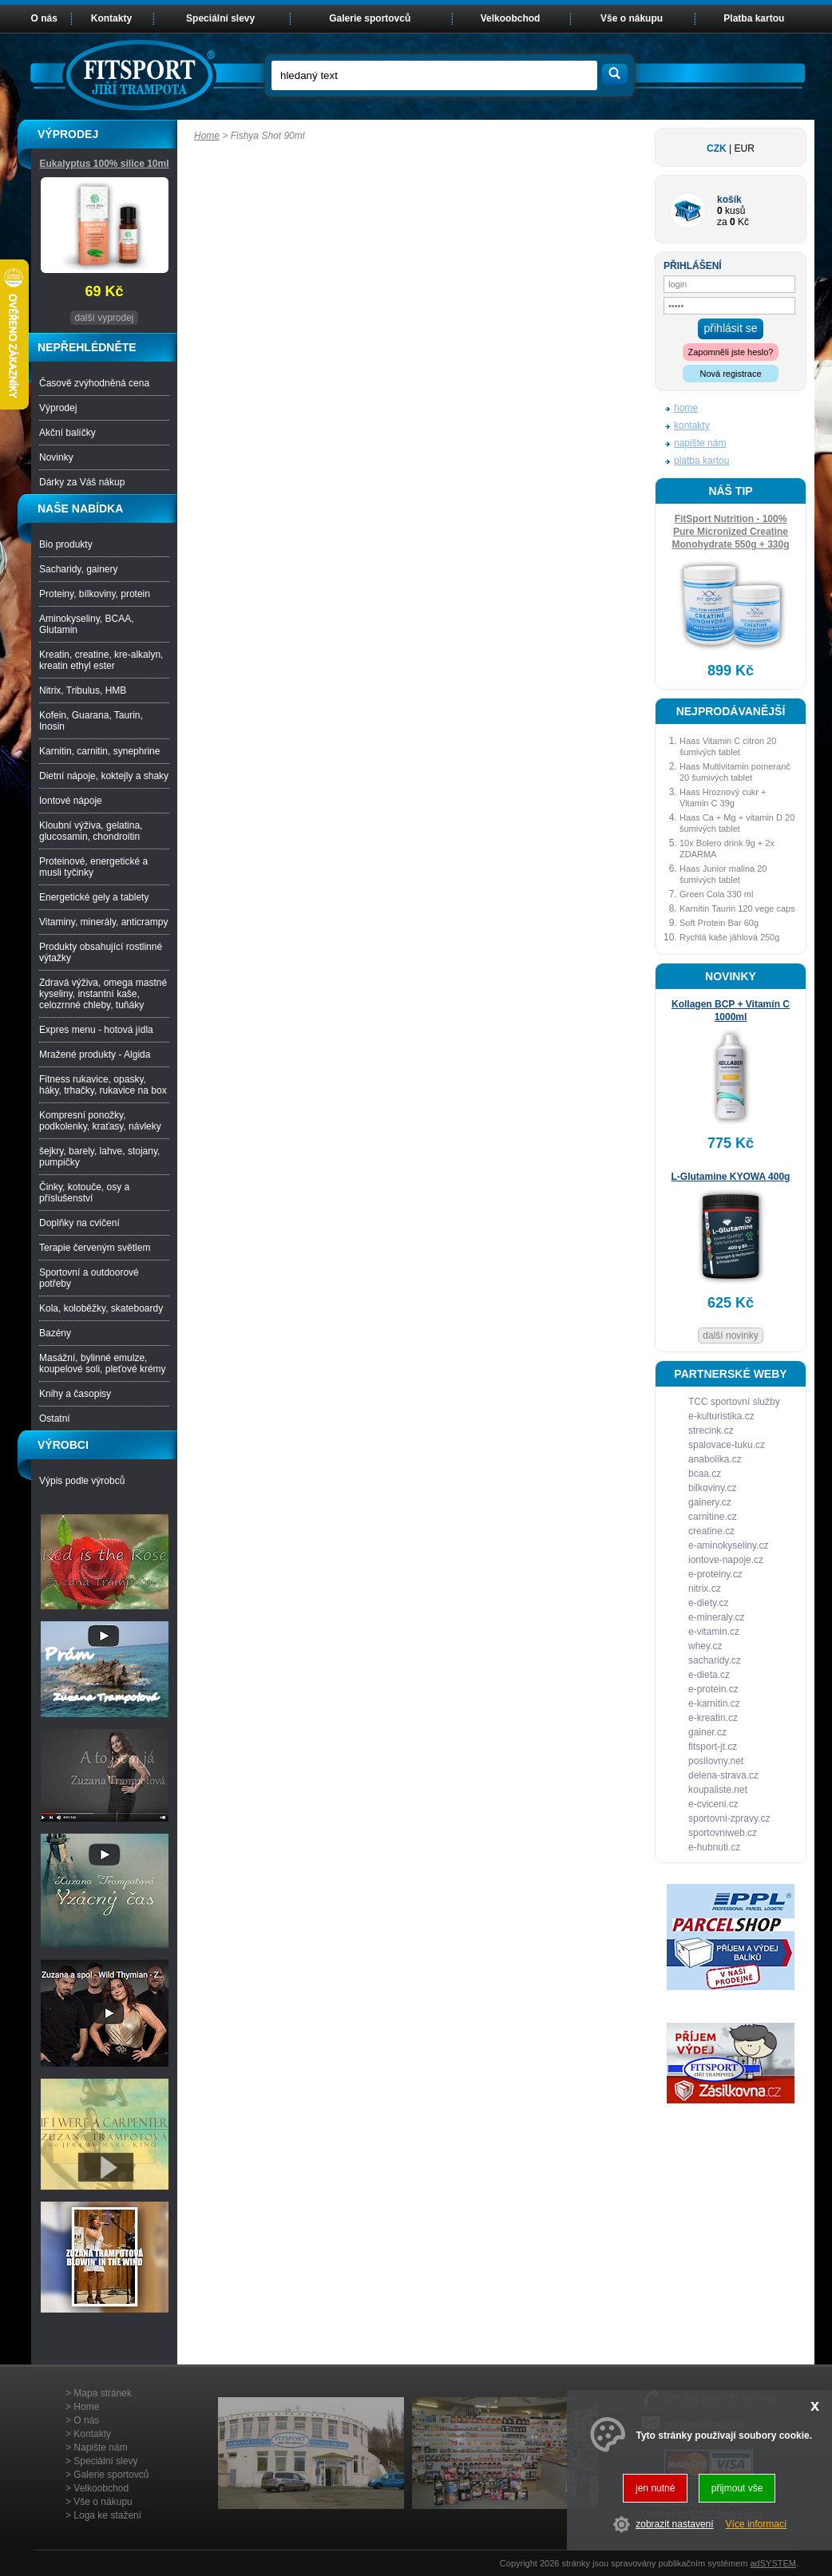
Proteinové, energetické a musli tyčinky (93, 867)
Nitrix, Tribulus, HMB (82, 690)
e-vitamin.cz (713, 1631)
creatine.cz (711, 1531)
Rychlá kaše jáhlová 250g (729, 937)
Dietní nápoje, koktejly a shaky (103, 776)
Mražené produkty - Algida (94, 1054)
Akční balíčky (67, 432)
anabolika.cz (715, 1459)
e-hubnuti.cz (714, 1847)
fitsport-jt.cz (712, 1746)
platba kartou (701, 460)
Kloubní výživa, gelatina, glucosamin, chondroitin (90, 831)
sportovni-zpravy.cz (729, 1818)
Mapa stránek (102, 2393)
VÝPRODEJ (68, 134)
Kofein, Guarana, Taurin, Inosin (91, 721)
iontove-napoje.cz (725, 1559)
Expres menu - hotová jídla (96, 1029)
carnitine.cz (712, 1516)
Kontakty (111, 18)
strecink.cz (711, 1430)
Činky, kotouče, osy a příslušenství (84, 1192)
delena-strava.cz (723, 1775)
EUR (745, 148)
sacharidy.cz (714, 1660)
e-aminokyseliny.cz (728, 1545)
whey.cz (705, 1646)
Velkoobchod (511, 18)
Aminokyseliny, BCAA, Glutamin (86, 624)
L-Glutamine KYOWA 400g (731, 1176)
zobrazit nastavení (674, 2524)
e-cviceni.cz (713, 1804)
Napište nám (100, 2447)
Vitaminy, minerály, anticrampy (103, 922)
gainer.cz (707, 1732)
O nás (44, 18)
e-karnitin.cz (714, 1703)
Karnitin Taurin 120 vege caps (737, 908)
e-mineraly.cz (716, 1617)
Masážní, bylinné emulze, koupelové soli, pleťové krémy (102, 1363)
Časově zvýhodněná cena (94, 383)
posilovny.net (715, 1761)
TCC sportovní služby (734, 1401)
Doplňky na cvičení (79, 1223)
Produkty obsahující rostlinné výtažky (100, 952)
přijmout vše (737, 2488)
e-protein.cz (713, 1689)
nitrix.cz (704, 1588)
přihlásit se (731, 328)
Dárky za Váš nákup (82, 482)
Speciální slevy (220, 18)
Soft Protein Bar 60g (719, 923)
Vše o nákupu (631, 18)
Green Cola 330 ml (716, 894)
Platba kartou (753, 18)
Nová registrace (730, 373)
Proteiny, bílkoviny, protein (94, 593)
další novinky (730, 1335)
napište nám (700, 443)
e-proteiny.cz (715, 1574)
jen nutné (655, 2488)
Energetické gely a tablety (94, 897)
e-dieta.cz (709, 1674)
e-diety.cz (708, 1603)
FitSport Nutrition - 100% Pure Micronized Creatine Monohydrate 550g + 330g (730, 531)
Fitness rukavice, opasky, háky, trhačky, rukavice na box (103, 1085)
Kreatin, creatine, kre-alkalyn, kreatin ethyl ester (101, 660)
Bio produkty (66, 544)
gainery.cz (709, 1502)
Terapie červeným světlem (94, 1247)
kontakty (692, 425)
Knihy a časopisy (75, 1393)
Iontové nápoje (70, 800)
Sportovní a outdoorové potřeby (89, 1278)
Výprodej (58, 408)
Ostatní (54, 1418)
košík (729, 199)
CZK (717, 148)
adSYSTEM (772, 2563)
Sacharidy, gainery (78, 569)
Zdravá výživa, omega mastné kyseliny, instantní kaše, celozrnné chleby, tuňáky (103, 994)
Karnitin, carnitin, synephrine (99, 751)
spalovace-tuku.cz (726, 1444)
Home (207, 135)
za (722, 222)
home (686, 408)
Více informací (756, 2524)
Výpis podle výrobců (82, 1480)
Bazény (55, 1333)
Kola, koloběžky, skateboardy (101, 1308)
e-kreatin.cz (713, 1717)
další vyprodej (103, 317)
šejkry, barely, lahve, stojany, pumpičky (99, 1157)
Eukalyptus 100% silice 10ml (103, 163)
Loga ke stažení (107, 2515)
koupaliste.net (717, 1789)
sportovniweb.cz (722, 1832)
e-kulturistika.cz (721, 1416)
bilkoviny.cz (712, 1488)
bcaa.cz (704, 1473)
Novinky (56, 457)
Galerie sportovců (369, 18)
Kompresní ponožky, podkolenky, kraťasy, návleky (100, 1121)
